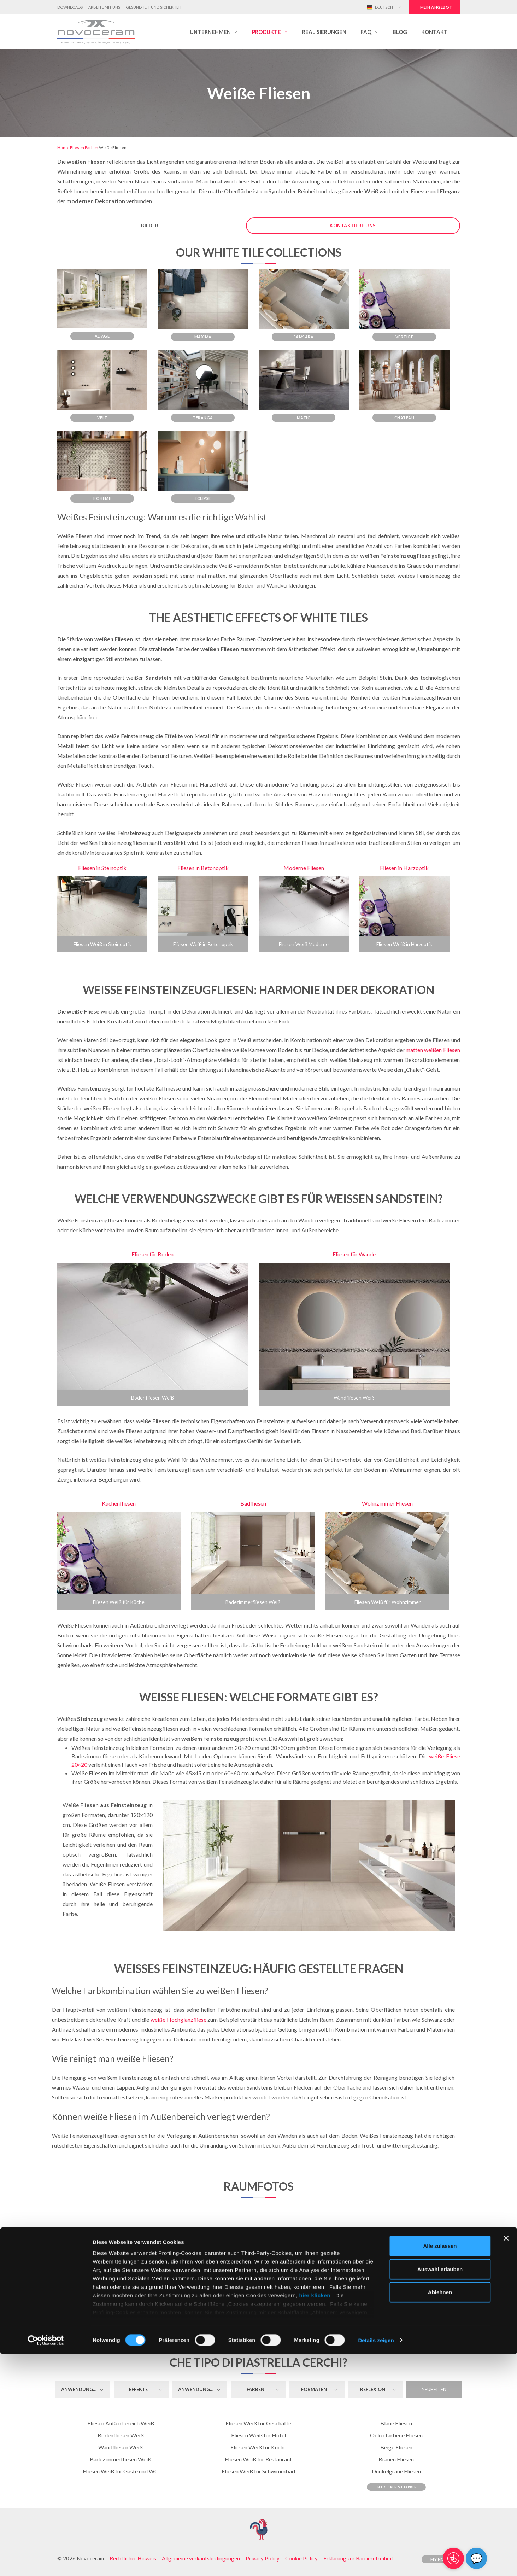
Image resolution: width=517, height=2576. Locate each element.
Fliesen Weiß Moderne (304, 944)
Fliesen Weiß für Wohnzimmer (387, 1602)
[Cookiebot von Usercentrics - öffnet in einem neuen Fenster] (46, 2562)
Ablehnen (440, 2514)
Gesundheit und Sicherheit (154, 7)
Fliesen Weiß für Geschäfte (258, 2423)
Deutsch (380, 7)
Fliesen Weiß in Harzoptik (404, 944)
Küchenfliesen (119, 1503)
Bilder (149, 225)
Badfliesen (253, 1503)
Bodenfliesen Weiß (152, 1398)
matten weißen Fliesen (433, 1049)
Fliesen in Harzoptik (404, 867)
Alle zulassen (440, 2468)
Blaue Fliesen (396, 2423)
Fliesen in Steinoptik (102, 867)
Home (63, 147)
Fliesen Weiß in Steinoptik (102, 944)
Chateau (404, 417)
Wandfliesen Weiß (354, 1398)
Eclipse (203, 498)
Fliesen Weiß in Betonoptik (203, 944)
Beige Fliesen (396, 2447)
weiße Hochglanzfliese (178, 2019)
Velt (102, 417)
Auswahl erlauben (440, 2491)
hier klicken (315, 2517)
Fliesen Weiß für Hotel (258, 2435)
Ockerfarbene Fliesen (396, 2435)
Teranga (203, 417)
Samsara (304, 336)
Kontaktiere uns (353, 225)
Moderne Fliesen (303, 867)
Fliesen (77, 147)
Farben (91, 147)
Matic (304, 417)
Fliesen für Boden (152, 1254)
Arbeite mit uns (104, 7)
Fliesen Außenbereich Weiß (120, 2423)
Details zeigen (376, 2562)
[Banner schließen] (506, 2460)
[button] (214, 32)
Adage (102, 336)
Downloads (70, 7)
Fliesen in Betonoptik (203, 867)
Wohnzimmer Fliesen (387, 1503)
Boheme (102, 498)
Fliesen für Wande (354, 1254)
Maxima (203, 336)
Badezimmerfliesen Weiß (253, 1602)
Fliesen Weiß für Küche (119, 1602)
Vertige (404, 336)
